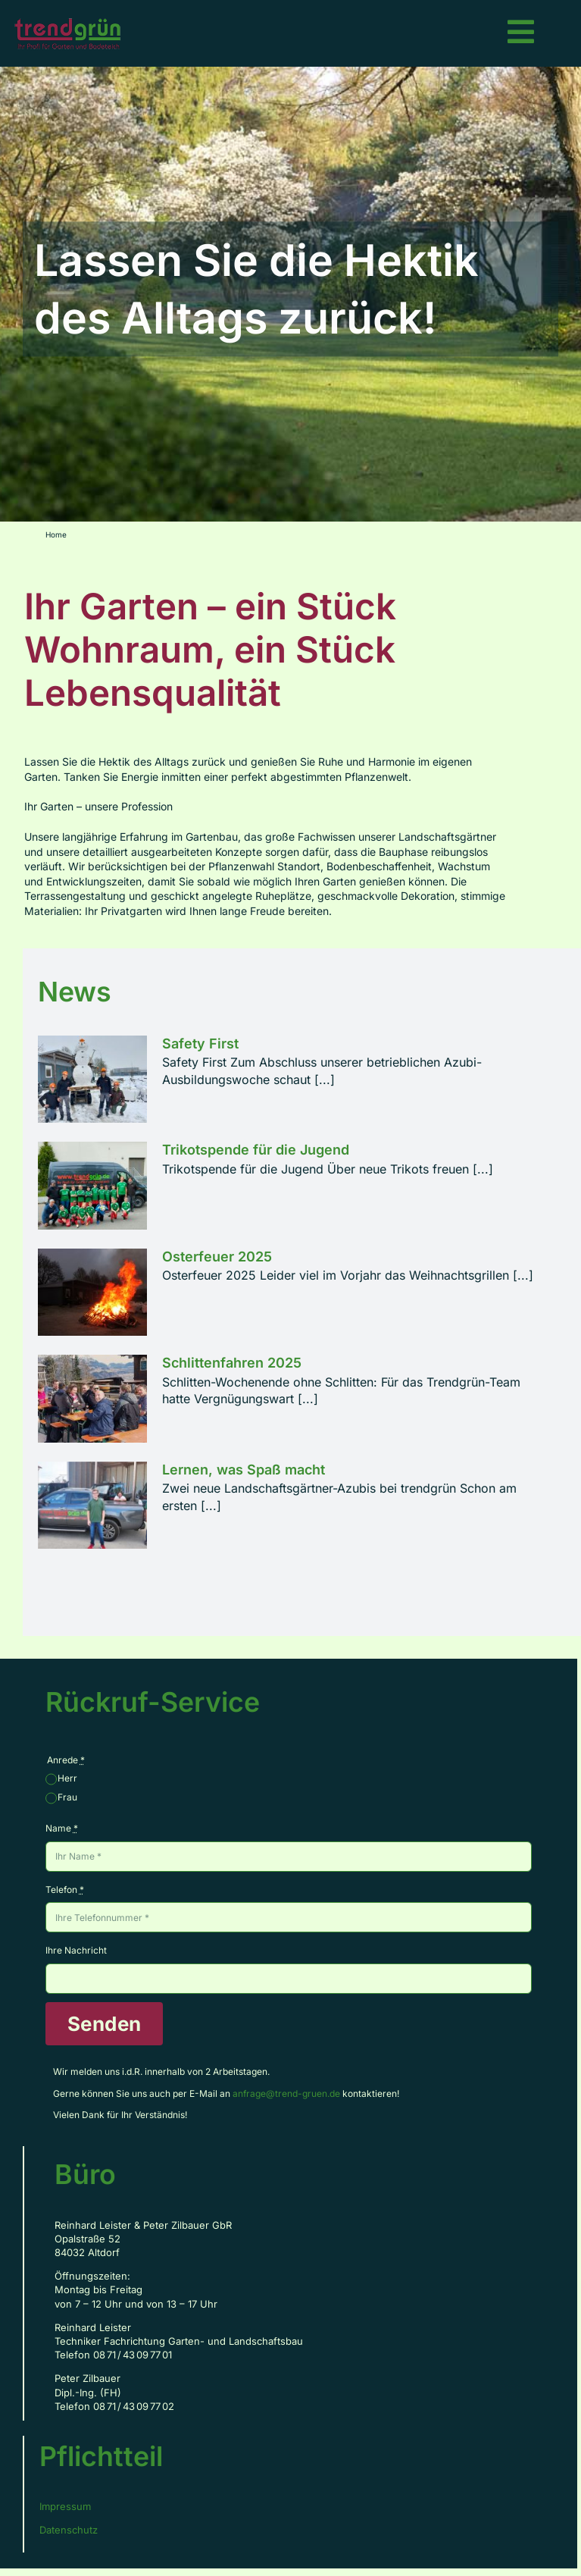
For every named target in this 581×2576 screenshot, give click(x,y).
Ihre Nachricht (76, 1950)
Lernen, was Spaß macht (243, 1470)
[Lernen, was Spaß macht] (92, 1506)
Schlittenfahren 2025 (231, 1363)
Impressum (65, 2506)
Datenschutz (68, 2530)
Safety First (200, 1043)
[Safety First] (92, 1079)
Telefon (64, 1889)
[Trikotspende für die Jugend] (92, 1186)
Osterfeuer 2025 (217, 1256)
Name (61, 1828)
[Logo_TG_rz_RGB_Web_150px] (69, 22)
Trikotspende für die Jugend (255, 1150)
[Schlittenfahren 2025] (92, 1399)
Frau (67, 1797)
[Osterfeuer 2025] (92, 1293)
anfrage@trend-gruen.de (286, 2093)
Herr (67, 1778)
